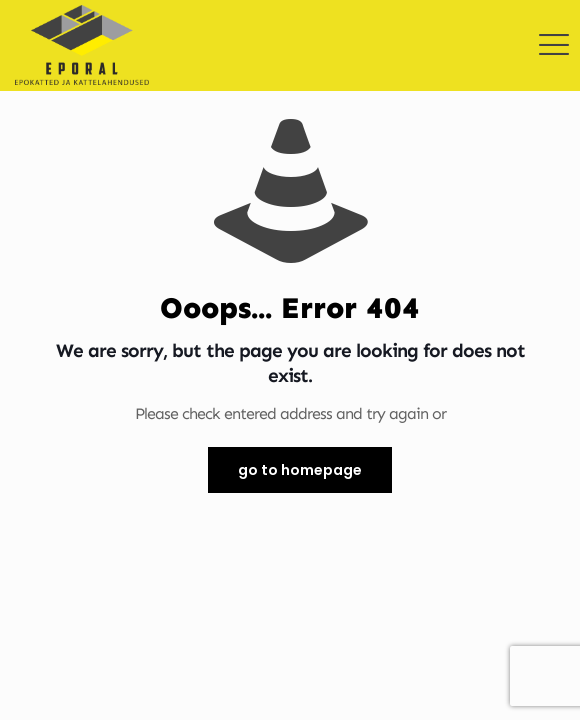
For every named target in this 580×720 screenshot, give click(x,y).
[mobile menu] (553, 30)
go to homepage (300, 470)
